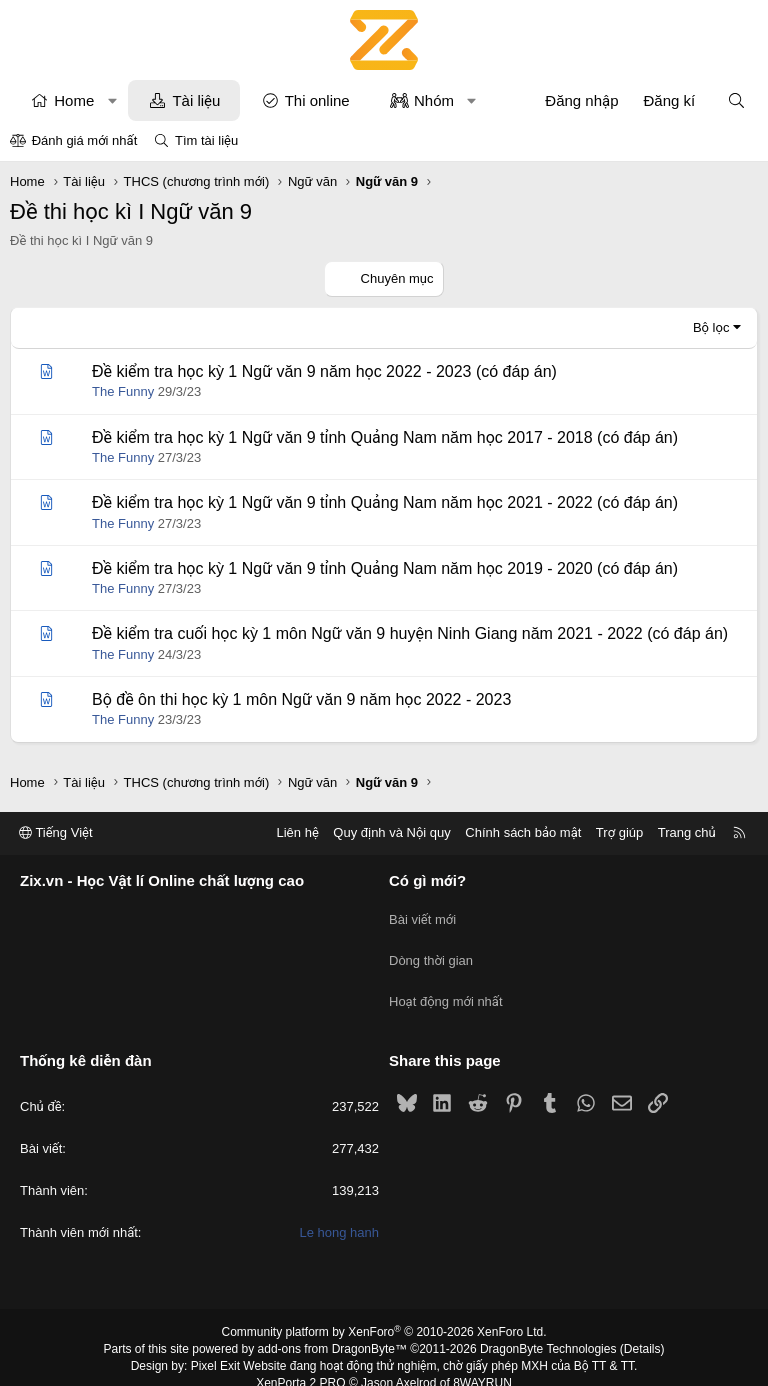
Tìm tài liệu (206, 140)
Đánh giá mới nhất (85, 140)
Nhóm (434, 100)
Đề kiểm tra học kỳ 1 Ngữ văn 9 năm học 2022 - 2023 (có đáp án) (324, 371)
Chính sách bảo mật (523, 832)
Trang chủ (687, 832)
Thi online (317, 100)
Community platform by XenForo (384, 1312)
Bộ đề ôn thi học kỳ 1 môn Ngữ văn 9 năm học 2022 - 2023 (301, 699)
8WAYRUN (482, 1362)
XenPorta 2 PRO (300, 1362)
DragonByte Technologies (548, 1329)
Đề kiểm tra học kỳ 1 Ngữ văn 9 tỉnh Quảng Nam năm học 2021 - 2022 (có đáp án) (385, 502)
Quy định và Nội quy (392, 832)
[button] (112, 100)
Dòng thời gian (431, 950)
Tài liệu (196, 100)
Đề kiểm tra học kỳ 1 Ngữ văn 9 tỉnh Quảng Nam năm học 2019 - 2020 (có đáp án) (385, 568)
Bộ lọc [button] (711, 327)
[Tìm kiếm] (736, 100)
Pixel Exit (215, 1346)
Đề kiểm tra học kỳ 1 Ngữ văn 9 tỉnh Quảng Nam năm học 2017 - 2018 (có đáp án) (385, 437)
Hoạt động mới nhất (446, 986)
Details (642, 1329)
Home (74, 100)
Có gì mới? (427, 880)
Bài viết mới (422, 914)
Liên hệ (297, 832)
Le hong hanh (339, 1212)
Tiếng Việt (56, 832)
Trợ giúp (619, 832)
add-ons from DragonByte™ (332, 1329)
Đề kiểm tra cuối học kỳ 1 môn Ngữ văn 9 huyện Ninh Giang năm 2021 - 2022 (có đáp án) (410, 633)
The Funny (123, 391)
